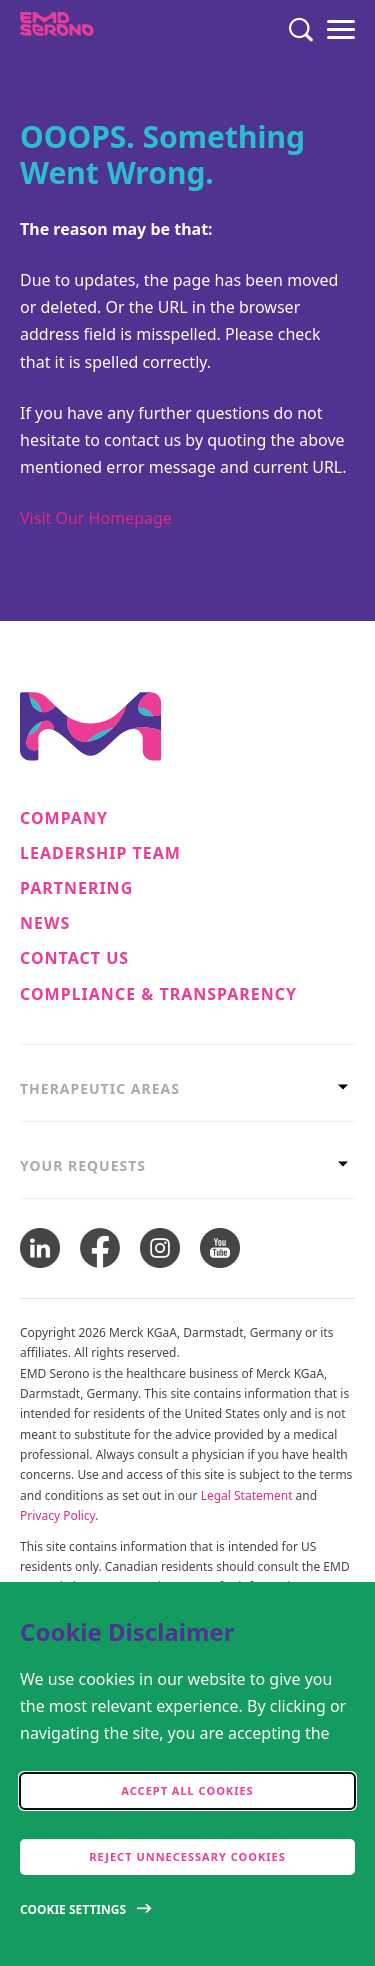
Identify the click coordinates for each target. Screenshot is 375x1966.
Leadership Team (100, 853)
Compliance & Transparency (158, 994)
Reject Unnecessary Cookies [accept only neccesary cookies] (187, 1856)
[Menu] (341, 30)
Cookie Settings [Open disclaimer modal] (73, 1909)
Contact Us (74, 958)
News (45, 923)
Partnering (76, 888)
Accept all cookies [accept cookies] (187, 1790)
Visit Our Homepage (96, 518)
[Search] (301, 30)
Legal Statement (247, 1495)
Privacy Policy (57, 1515)
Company (64, 818)
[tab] (187, 1088)
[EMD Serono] (96, 30)
